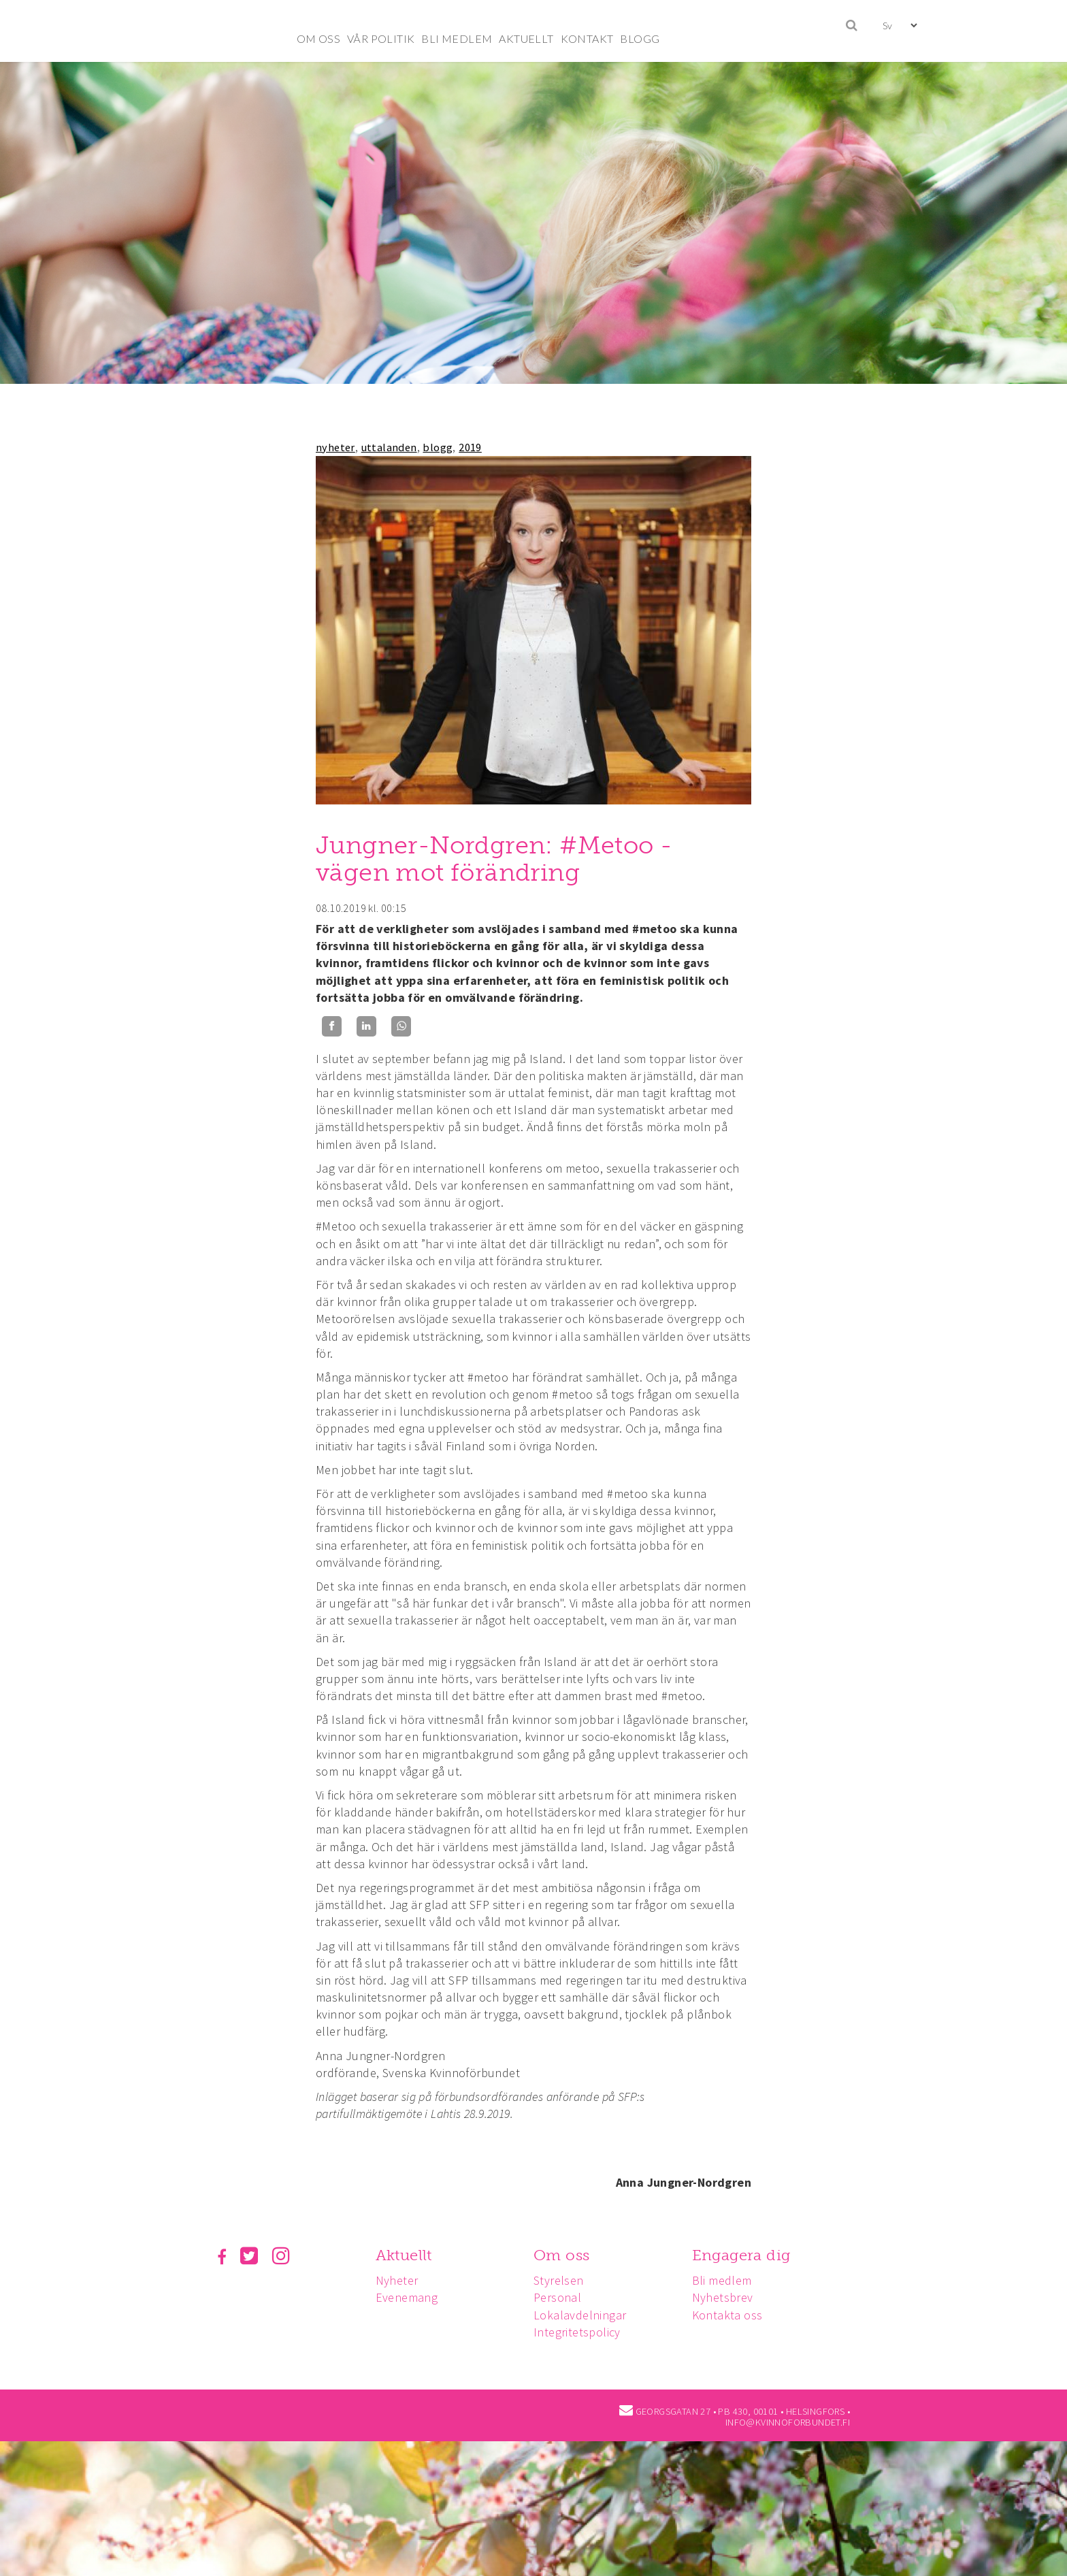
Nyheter (399, 2280)
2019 (470, 447)
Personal (561, 2297)
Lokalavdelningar (584, 2315)
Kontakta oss (733, 2315)
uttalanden (389, 447)
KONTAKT (587, 38)
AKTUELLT (526, 38)
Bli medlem (728, 2280)
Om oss (565, 2255)
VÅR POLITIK (380, 38)
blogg (438, 447)
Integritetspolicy (581, 2332)
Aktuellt (406, 2255)
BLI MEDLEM (456, 38)
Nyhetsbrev (728, 2297)
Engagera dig (747, 2255)
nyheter (335, 447)
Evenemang (409, 2297)
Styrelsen (563, 2280)
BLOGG (639, 38)
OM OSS (318, 38)
